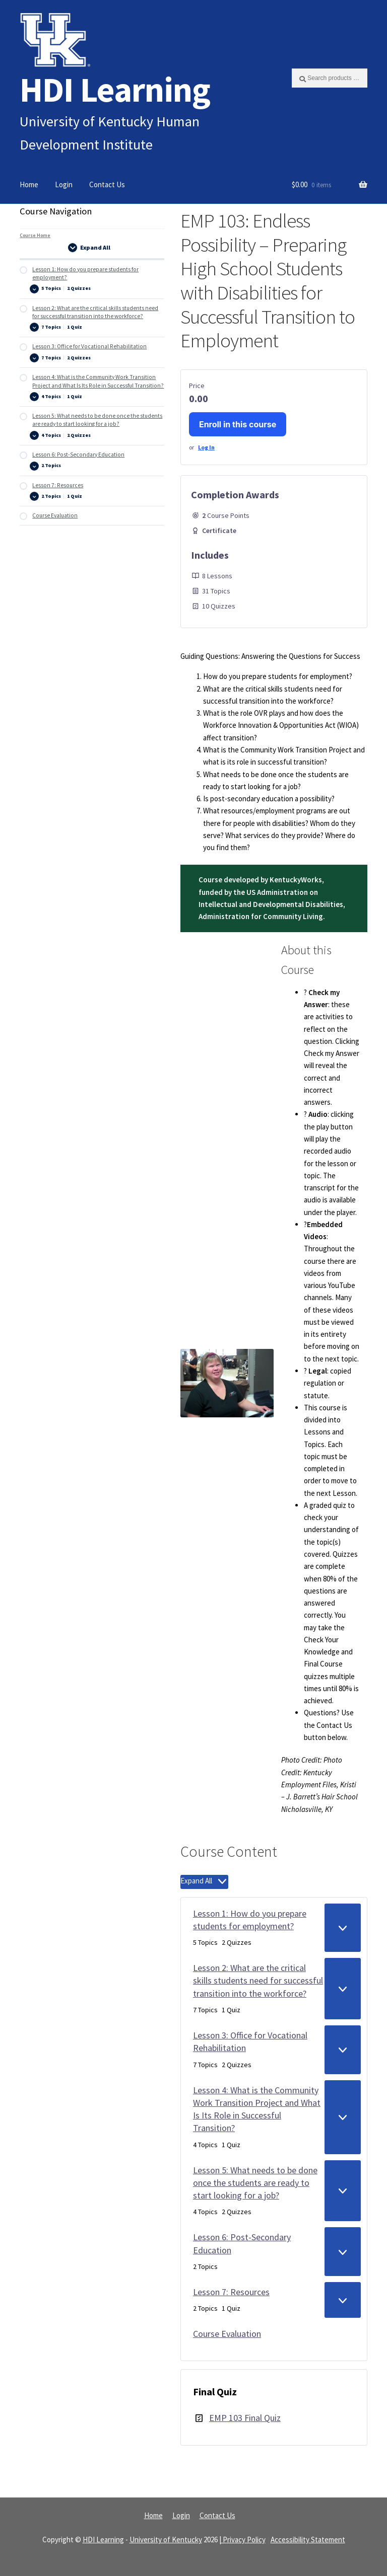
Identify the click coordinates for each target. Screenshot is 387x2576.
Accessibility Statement (308, 2539)
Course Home (35, 235)
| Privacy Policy (242, 2539)
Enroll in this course (237, 424)
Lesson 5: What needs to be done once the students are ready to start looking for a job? (255, 2183)
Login (64, 184)
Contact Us (107, 184)
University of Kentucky (166, 2539)
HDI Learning (115, 89)
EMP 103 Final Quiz (245, 2417)
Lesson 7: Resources (231, 2292)
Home (29, 184)
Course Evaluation (227, 2333)
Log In (206, 447)
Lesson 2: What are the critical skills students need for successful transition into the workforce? (258, 1980)
